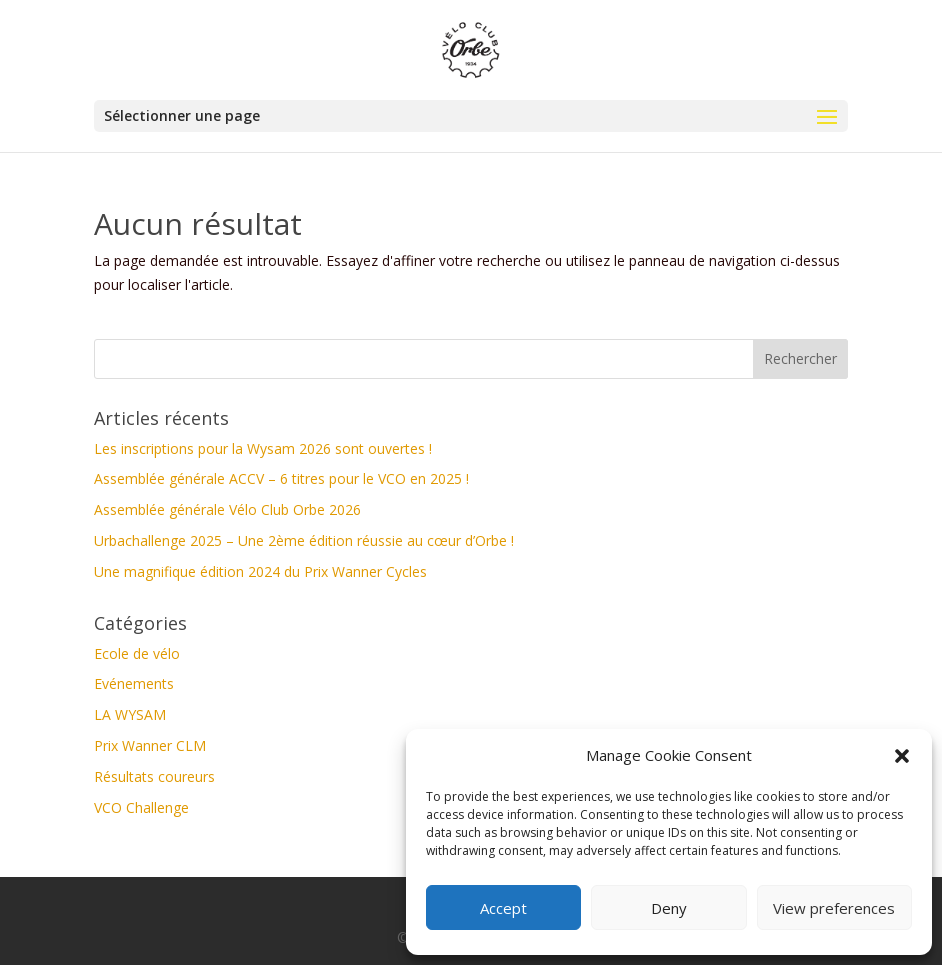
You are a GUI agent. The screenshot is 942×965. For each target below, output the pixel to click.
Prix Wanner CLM (150, 745)
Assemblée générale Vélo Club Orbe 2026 (227, 509)
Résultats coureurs (154, 776)
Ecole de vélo (137, 653)
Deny (669, 908)
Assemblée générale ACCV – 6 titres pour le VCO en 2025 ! (281, 478)
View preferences (834, 908)
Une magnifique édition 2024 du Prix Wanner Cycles (260, 571)
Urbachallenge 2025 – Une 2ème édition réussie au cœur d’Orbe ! (304, 540)
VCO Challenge (141, 807)
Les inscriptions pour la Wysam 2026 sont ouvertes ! (263, 448)
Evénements (134, 683)
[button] (902, 756)
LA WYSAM (130, 714)
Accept (503, 908)
